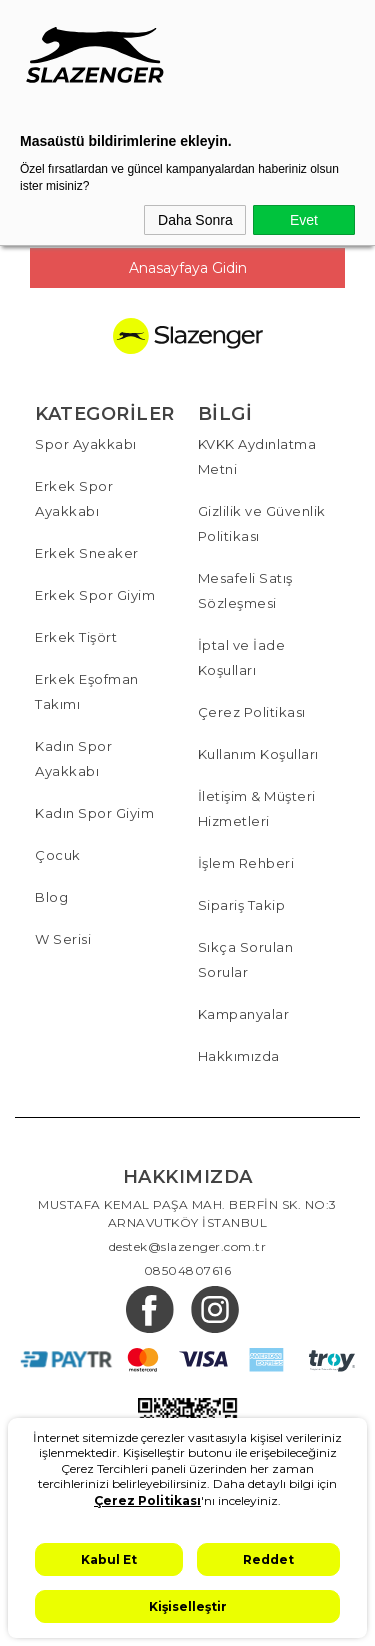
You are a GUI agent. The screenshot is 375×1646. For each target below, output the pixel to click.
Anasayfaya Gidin (188, 268)
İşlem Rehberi (246, 863)
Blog (51, 897)
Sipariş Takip (242, 905)
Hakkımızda (239, 1056)
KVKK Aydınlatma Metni (257, 456)
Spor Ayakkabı (86, 444)
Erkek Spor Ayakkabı (74, 498)
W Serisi (63, 939)
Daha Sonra (195, 220)
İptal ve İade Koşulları (242, 657)
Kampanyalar (244, 1014)
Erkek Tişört (76, 637)
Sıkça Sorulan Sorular (246, 959)
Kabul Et (109, 1559)
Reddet (268, 1559)
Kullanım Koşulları (258, 754)
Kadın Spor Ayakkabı (73, 758)
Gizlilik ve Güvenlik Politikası (262, 523)
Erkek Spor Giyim (95, 595)
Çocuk (58, 855)
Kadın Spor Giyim (94, 813)
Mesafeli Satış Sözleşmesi (245, 590)
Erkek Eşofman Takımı (87, 691)
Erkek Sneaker (87, 553)
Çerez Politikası (252, 712)
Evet (304, 220)
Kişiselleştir (188, 1606)
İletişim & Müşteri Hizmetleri (257, 808)
